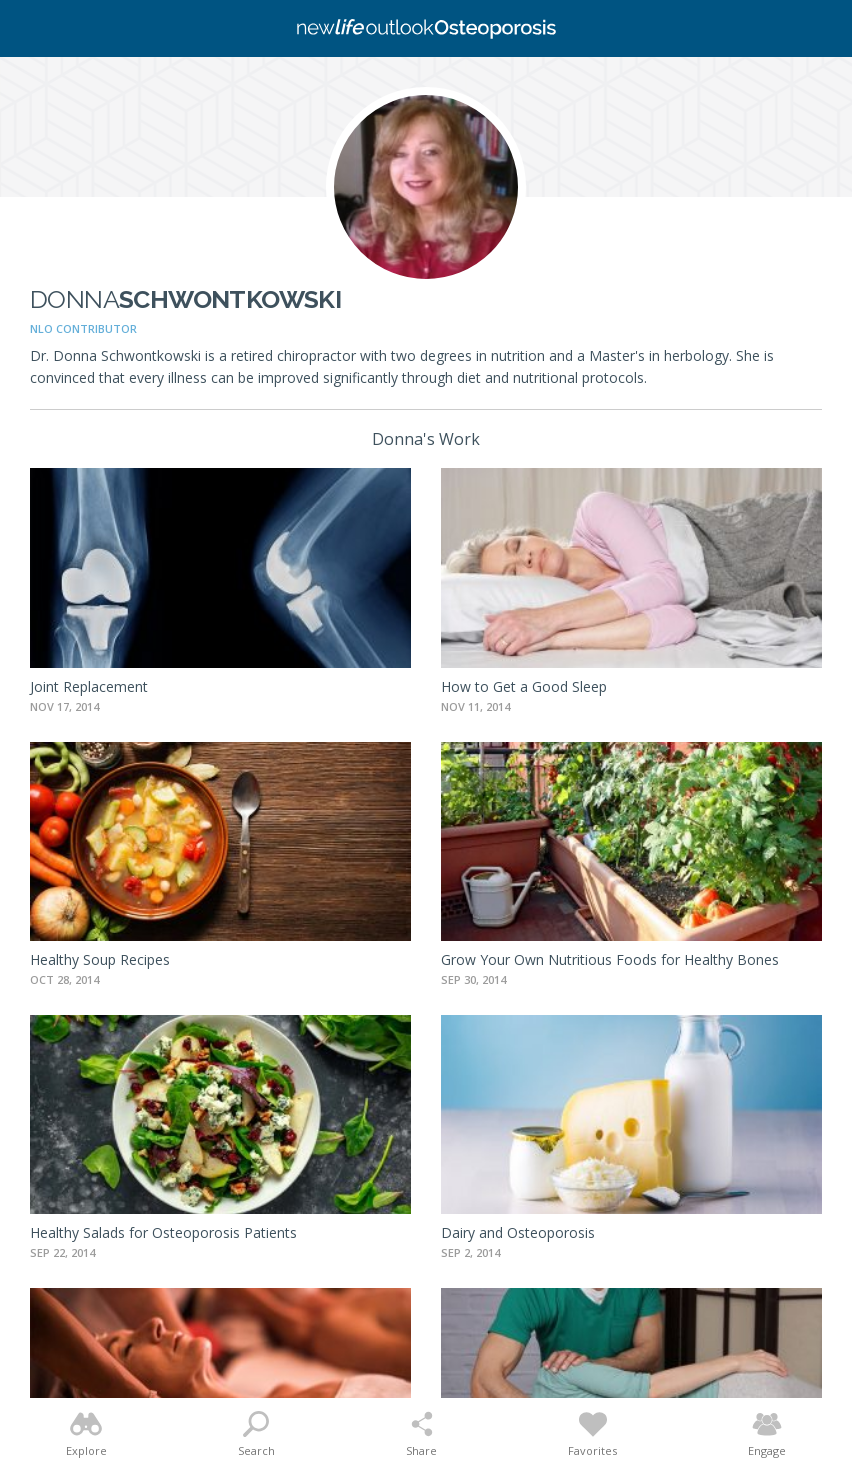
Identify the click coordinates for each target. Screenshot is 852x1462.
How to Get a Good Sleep (524, 686)
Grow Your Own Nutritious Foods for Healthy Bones (610, 959)
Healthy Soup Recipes (100, 959)
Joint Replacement (89, 686)
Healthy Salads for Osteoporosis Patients (163, 1232)
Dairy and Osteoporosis (518, 1232)
